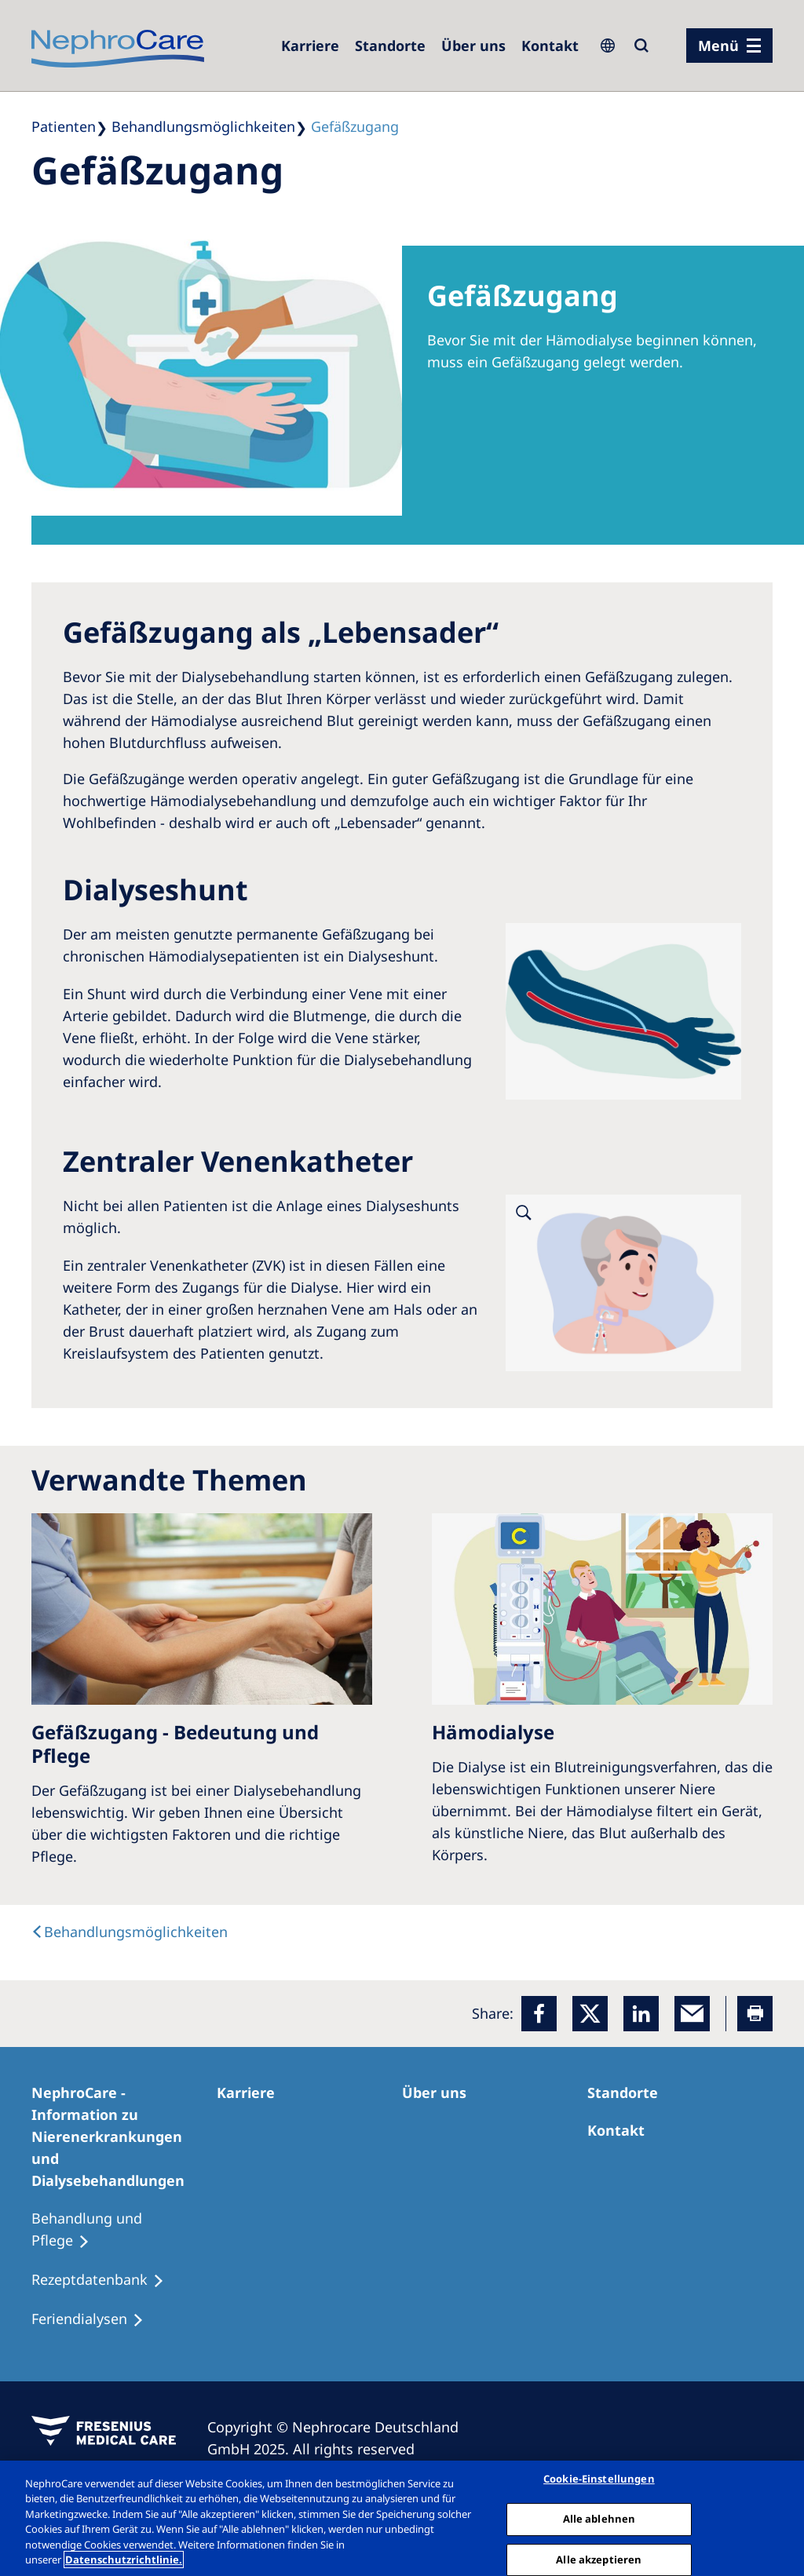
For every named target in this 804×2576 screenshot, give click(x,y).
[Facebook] (539, 2013)
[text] (129, 1932)
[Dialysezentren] (390, 46)
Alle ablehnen (599, 2519)
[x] (590, 2013)
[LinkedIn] (641, 2013)
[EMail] (692, 2013)
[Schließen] (779, 2516)
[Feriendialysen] (94, 2319)
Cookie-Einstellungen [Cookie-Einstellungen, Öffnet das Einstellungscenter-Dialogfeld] (599, 2479)
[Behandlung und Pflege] (124, 2230)
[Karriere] (310, 46)
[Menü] (729, 45)
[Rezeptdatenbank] (104, 2280)
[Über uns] (473, 46)
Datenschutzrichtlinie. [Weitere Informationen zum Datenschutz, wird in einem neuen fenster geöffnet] (123, 2559)
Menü (718, 45)
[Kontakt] (550, 46)
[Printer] (755, 2013)
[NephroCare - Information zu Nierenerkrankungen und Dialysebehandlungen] (124, 2136)
